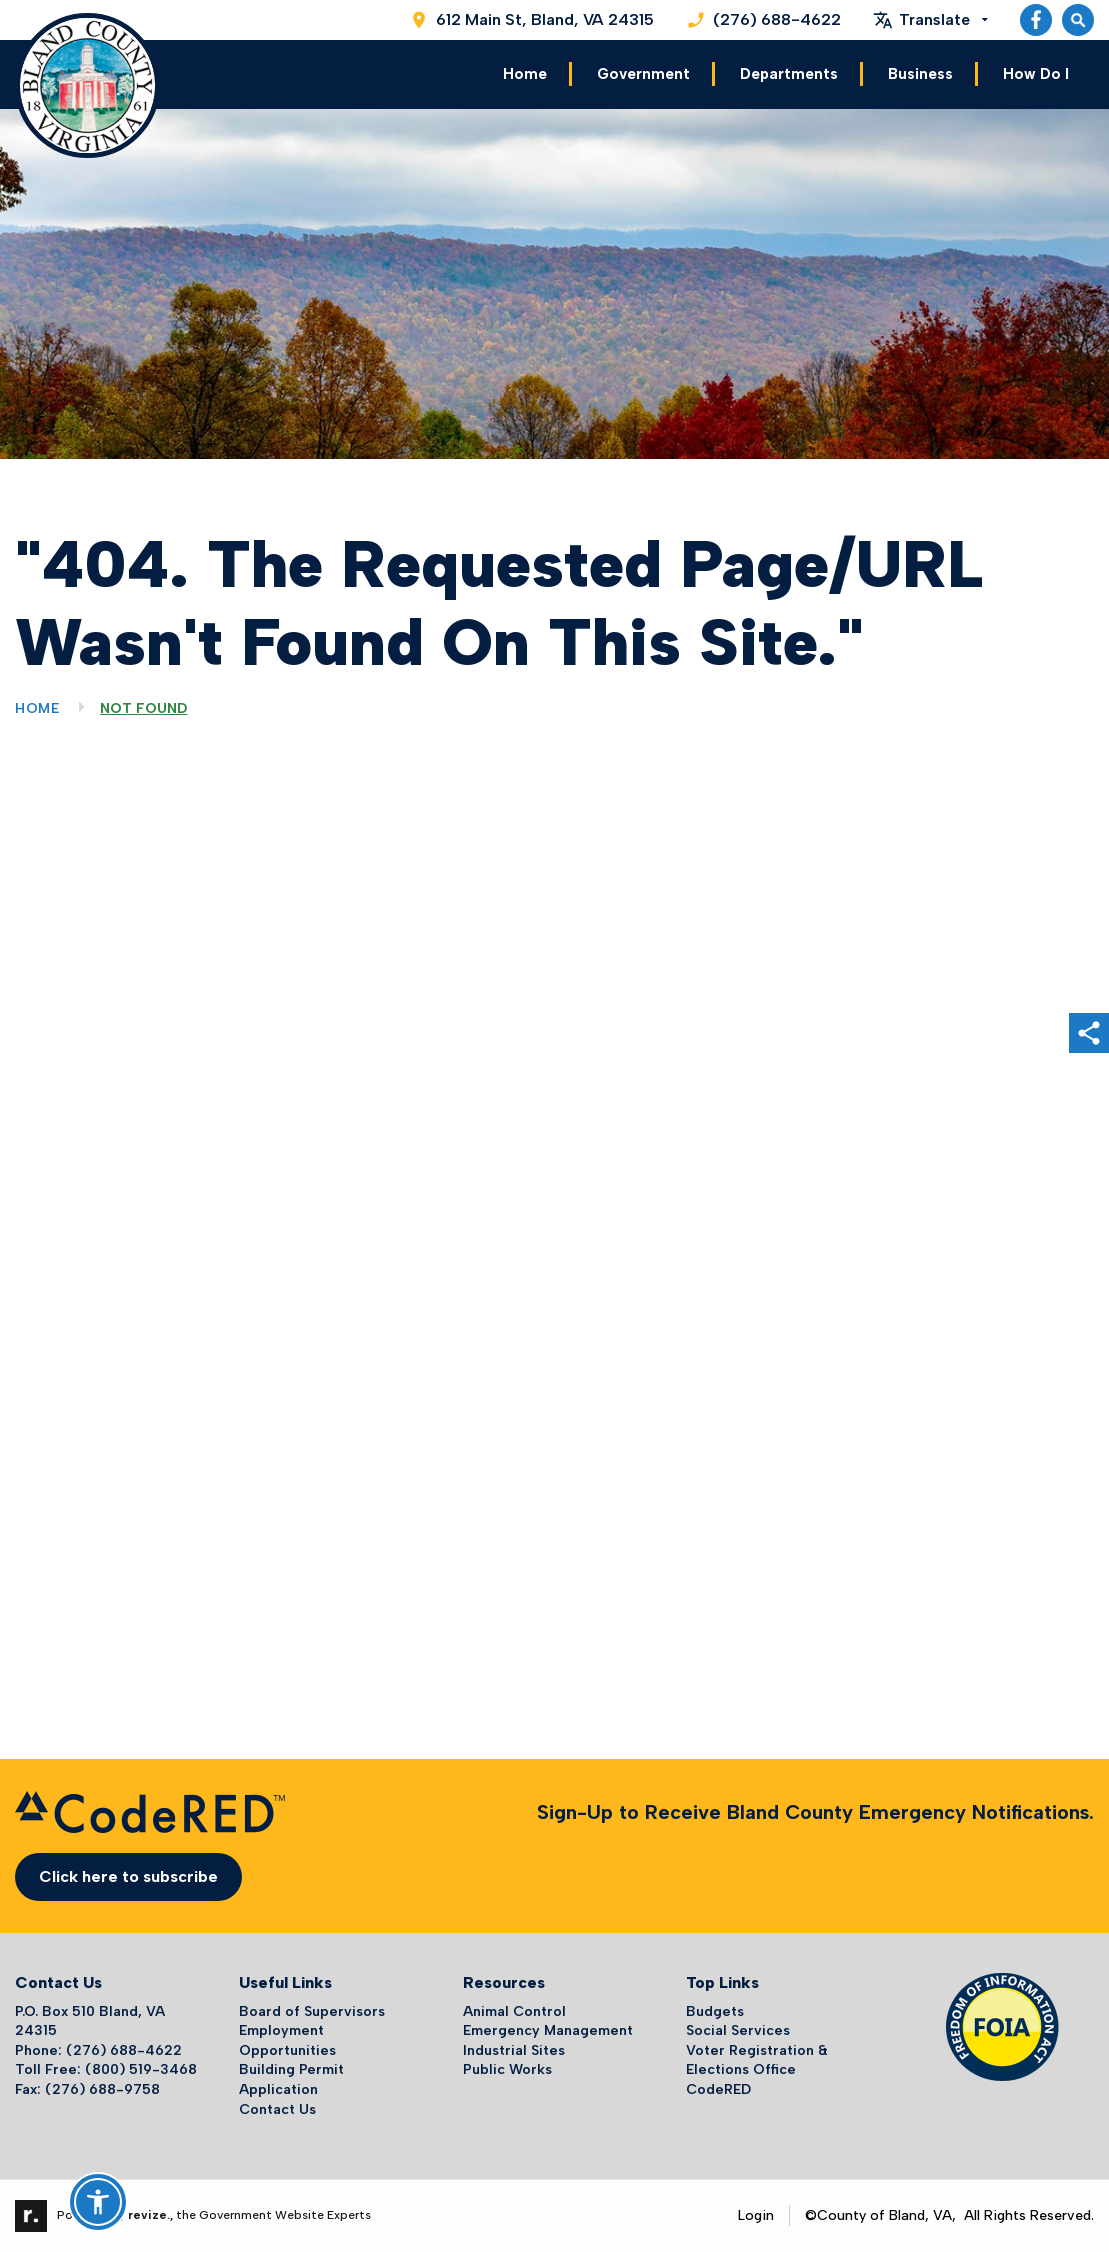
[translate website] (930, 20)
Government (643, 74)
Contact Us (277, 2109)
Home (525, 74)
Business (920, 74)
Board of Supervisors (312, 2011)
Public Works (507, 2069)
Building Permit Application (291, 2079)
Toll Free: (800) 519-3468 (106, 2069)
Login (756, 2215)
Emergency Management (548, 2030)
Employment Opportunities (287, 2040)
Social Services (738, 2030)
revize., (150, 2215)
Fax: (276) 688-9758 (87, 2089)
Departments (789, 74)
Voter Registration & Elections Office (757, 2060)
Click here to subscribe (128, 1876)
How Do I (1036, 74)
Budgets (715, 2011)
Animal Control (514, 2011)
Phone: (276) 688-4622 (98, 2050)
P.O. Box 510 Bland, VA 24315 (90, 2021)
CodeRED (718, 2089)
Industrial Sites (514, 2050)
